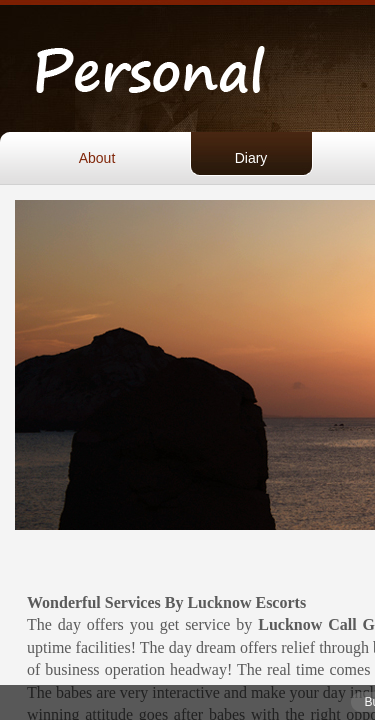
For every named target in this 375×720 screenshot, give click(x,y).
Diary (251, 158)
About (97, 158)
